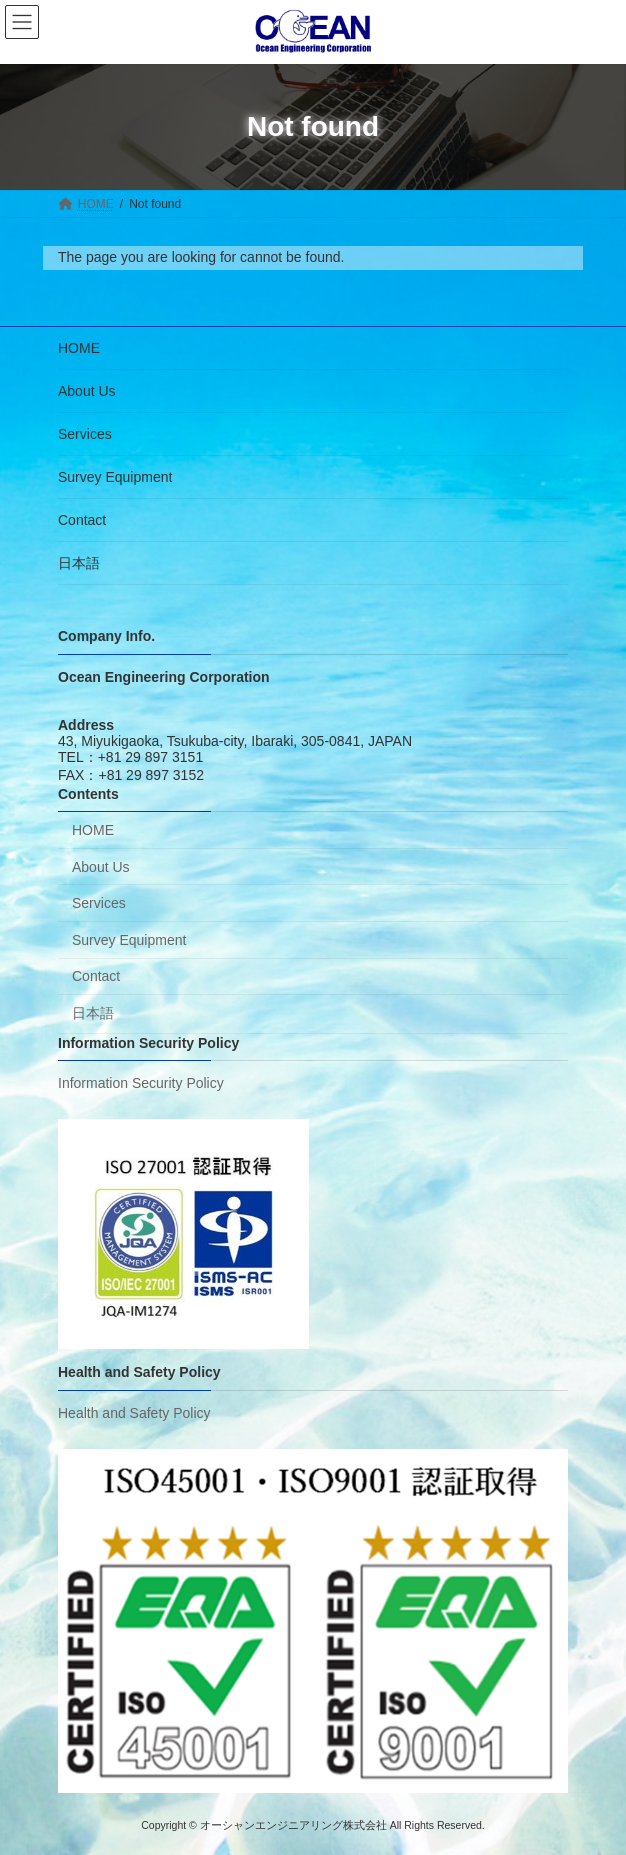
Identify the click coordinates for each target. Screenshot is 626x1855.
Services (85, 434)
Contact (82, 520)
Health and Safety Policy (134, 1413)
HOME (79, 348)
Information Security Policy (141, 1083)
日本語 (79, 563)
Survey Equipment (115, 477)
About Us (87, 391)
